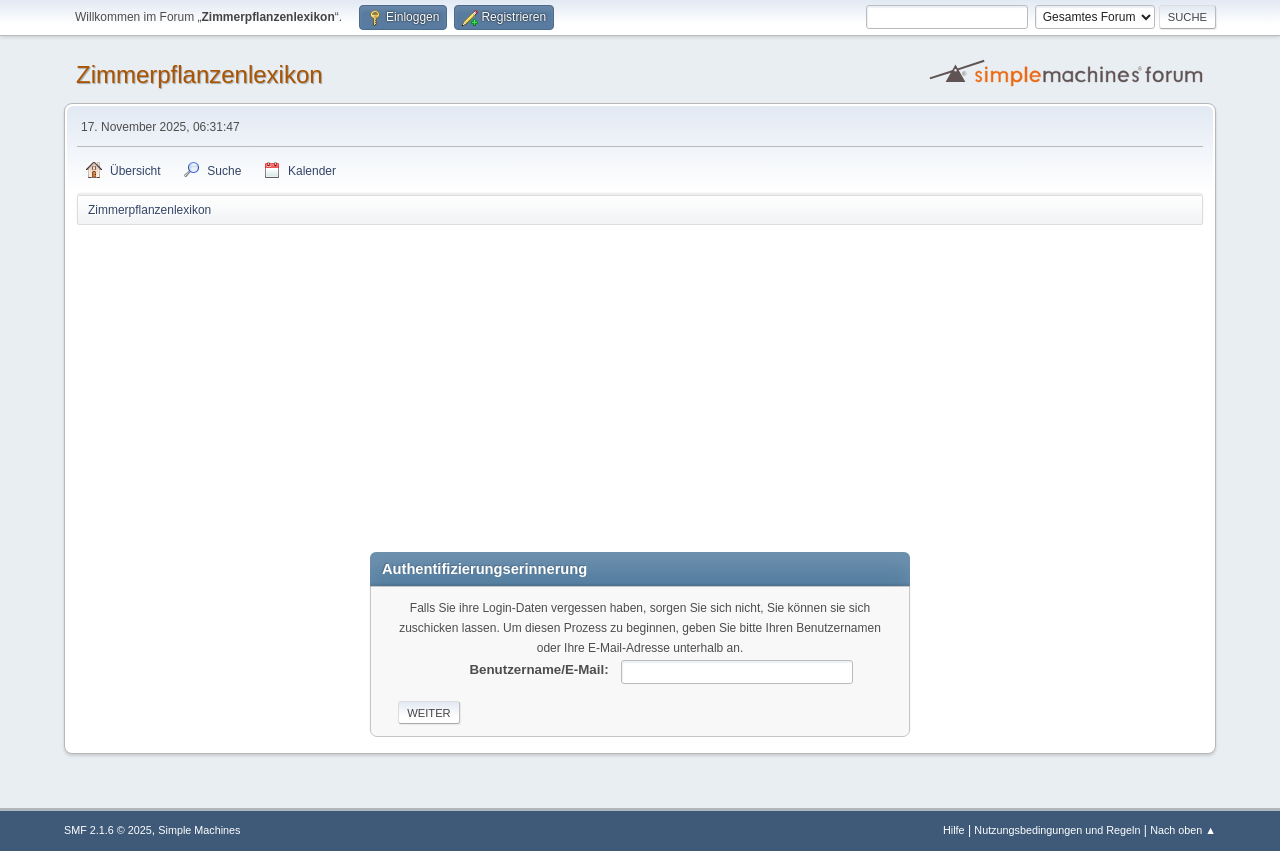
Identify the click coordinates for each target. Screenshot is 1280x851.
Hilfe (954, 830)
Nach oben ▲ (1183, 830)
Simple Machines (199, 830)
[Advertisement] (640, 377)
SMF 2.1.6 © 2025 (108, 830)
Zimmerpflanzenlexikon (199, 74)
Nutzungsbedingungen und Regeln (1057, 830)
